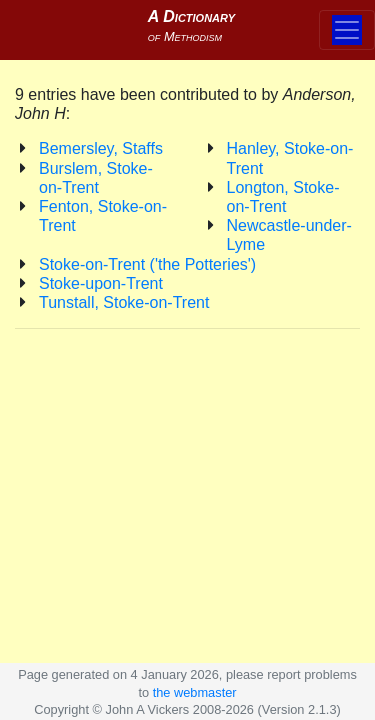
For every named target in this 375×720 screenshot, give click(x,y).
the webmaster (195, 692)
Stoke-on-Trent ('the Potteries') (147, 264)
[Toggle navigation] (347, 30)
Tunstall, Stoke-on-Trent (124, 302)
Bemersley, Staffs (101, 148)
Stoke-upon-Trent (101, 283)
